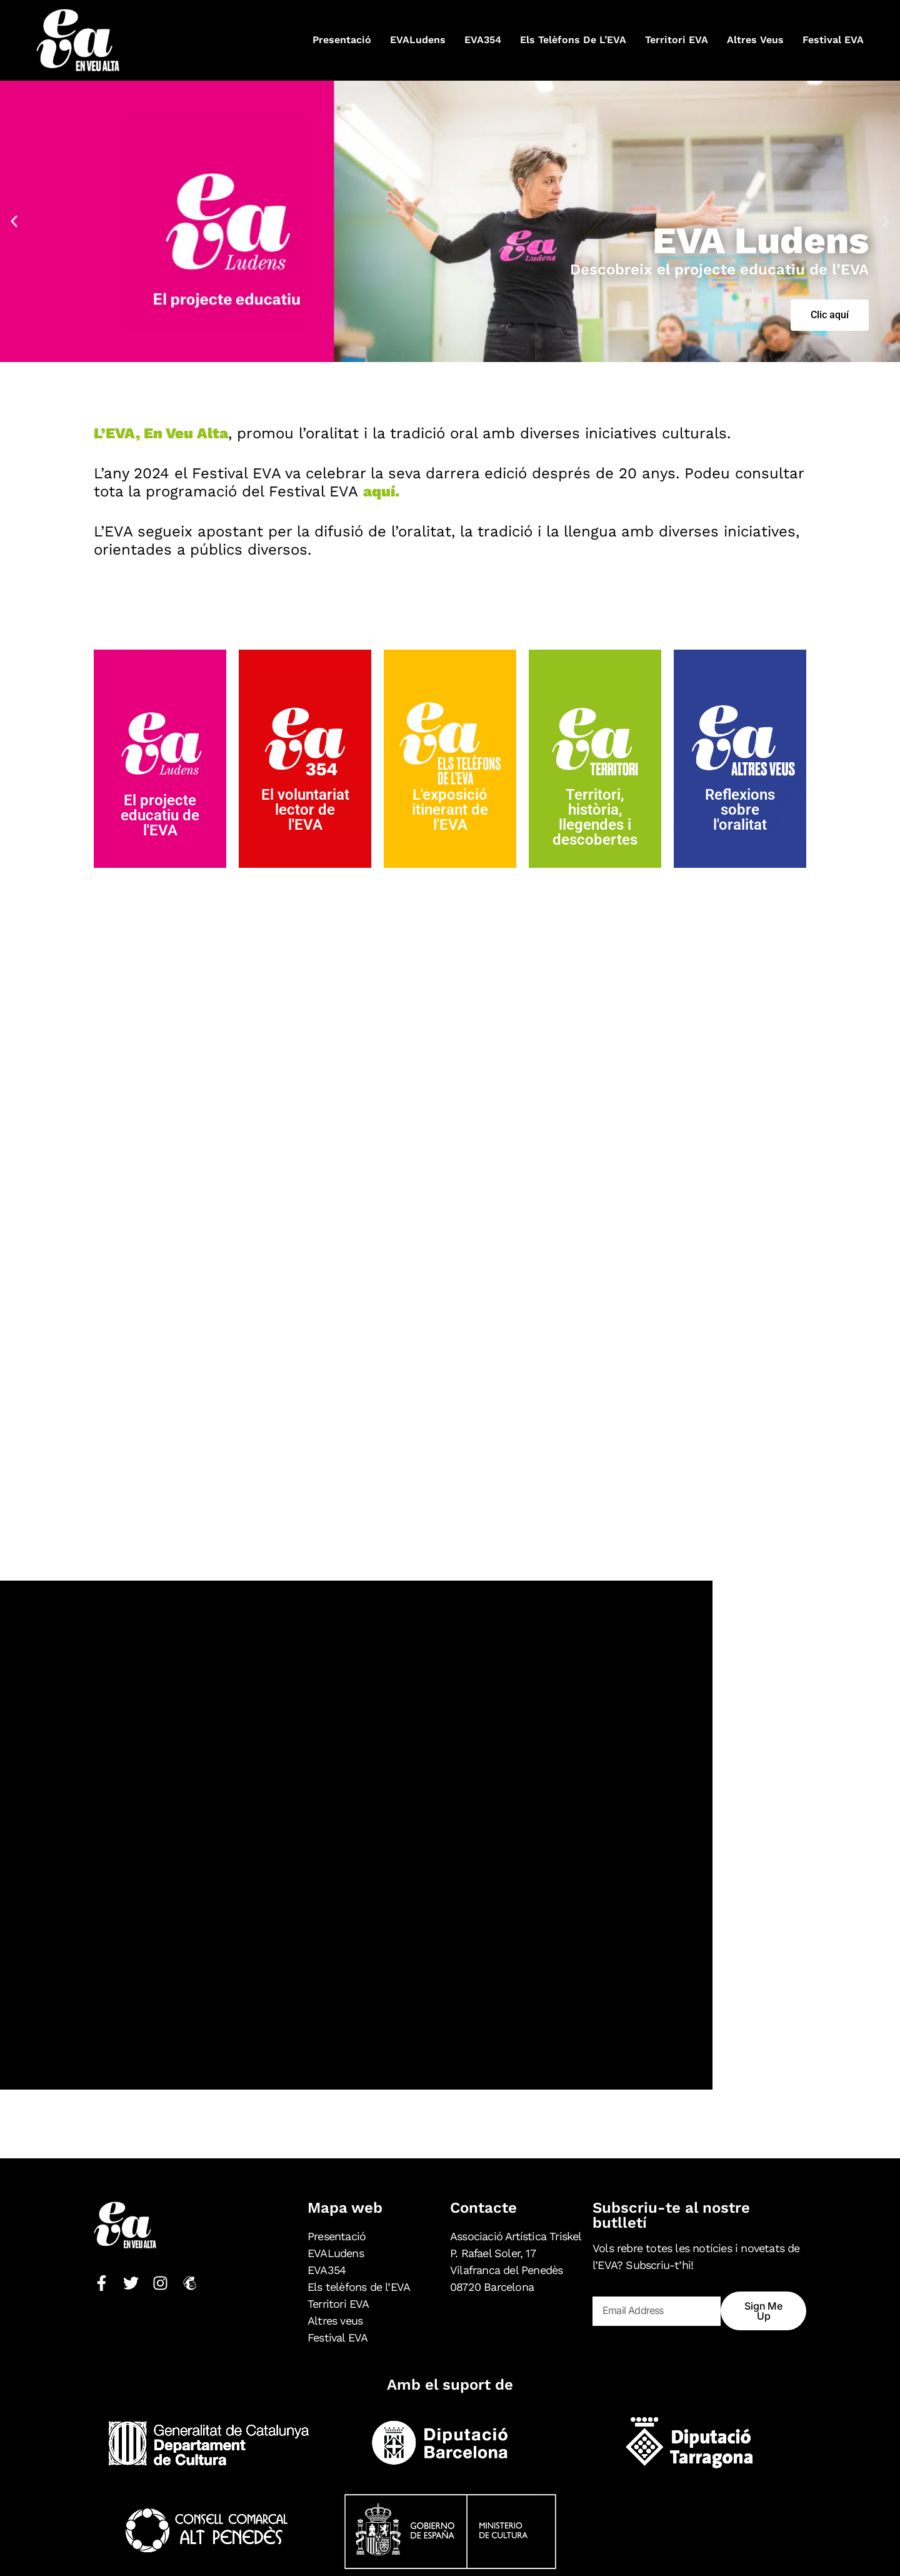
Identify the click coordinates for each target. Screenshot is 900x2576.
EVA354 (482, 40)
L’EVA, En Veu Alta (161, 433)
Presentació (341, 40)
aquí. (381, 491)
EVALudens (418, 40)
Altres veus (755, 40)
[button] (14, 221)
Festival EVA (833, 40)
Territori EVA (676, 40)
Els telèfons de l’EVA (573, 40)
